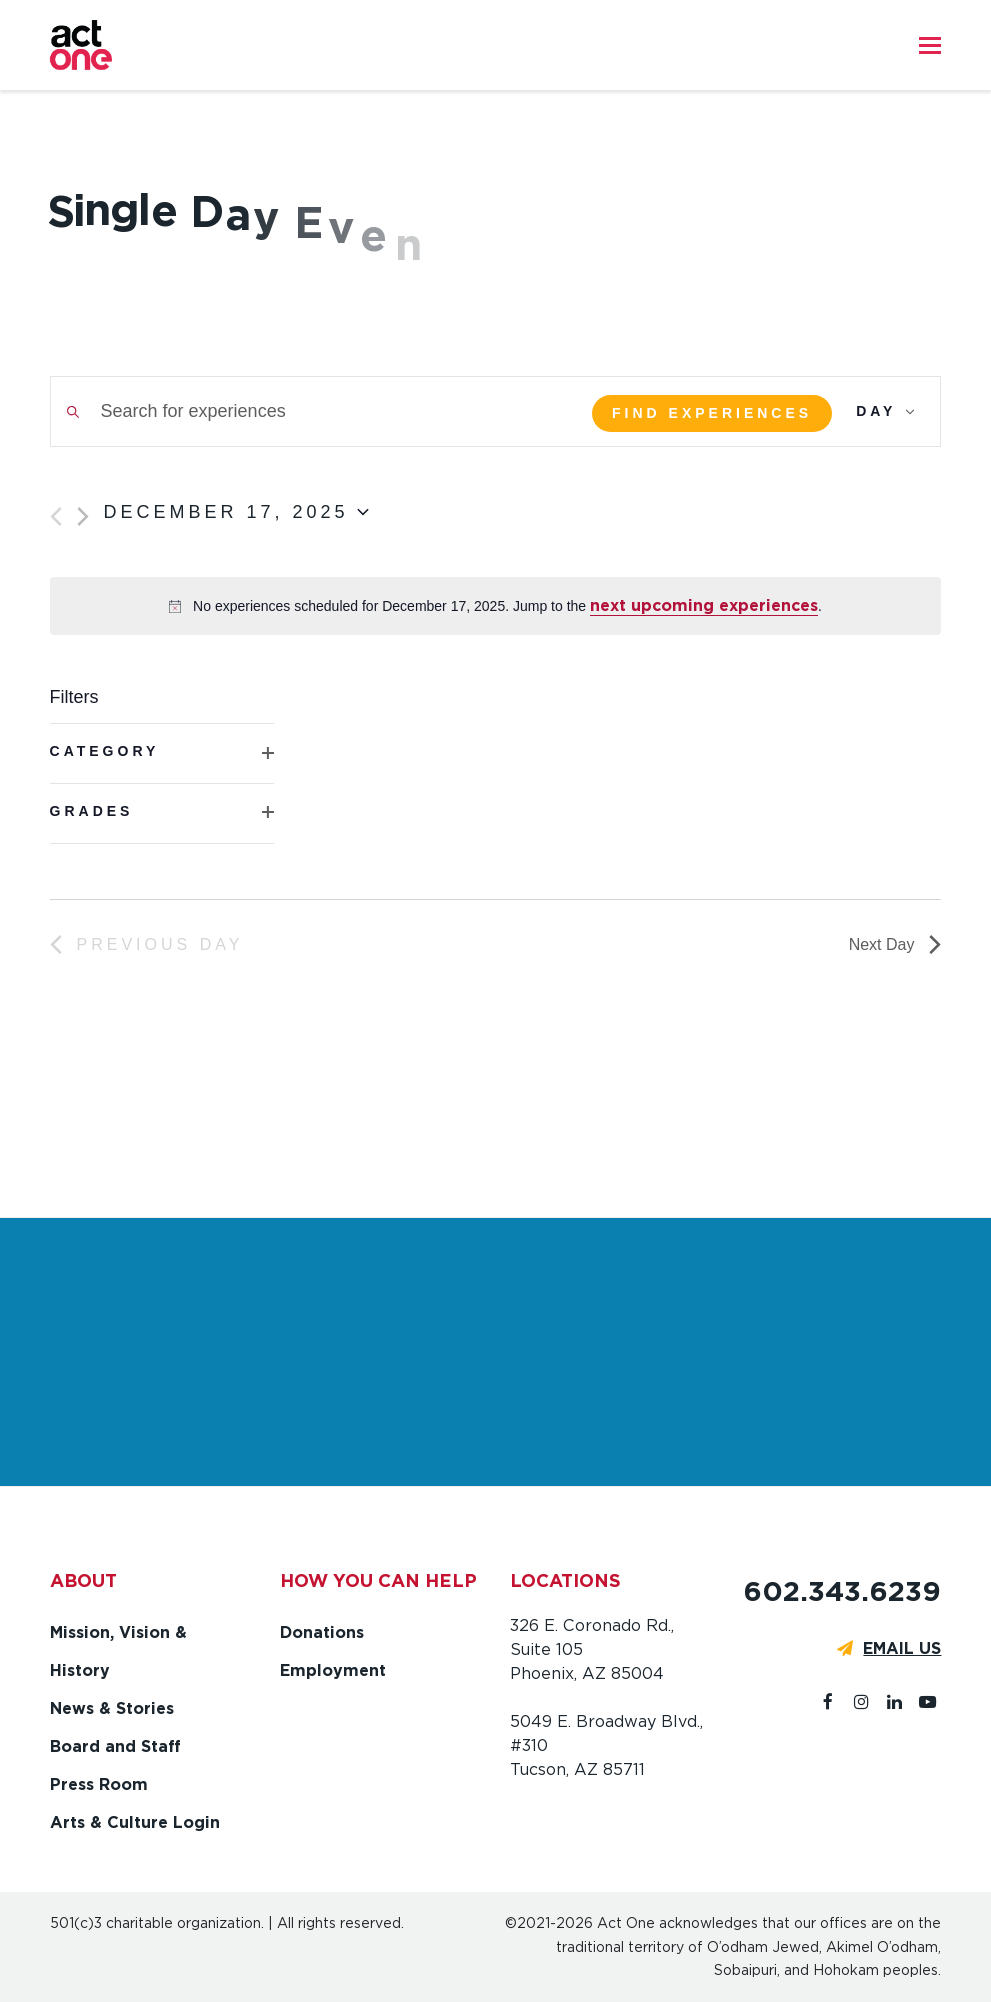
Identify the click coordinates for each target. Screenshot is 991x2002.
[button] (930, 45)
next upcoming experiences (704, 605)
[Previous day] (56, 516)
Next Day (895, 944)
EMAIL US (902, 1648)
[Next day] (83, 516)
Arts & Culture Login (135, 1822)
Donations (322, 1632)
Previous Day (147, 944)
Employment (333, 1670)
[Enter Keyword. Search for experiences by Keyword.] (308, 411)
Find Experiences (712, 413)
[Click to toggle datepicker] (236, 513)
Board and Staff (115, 1746)
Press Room (99, 1784)
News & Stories (112, 1708)
